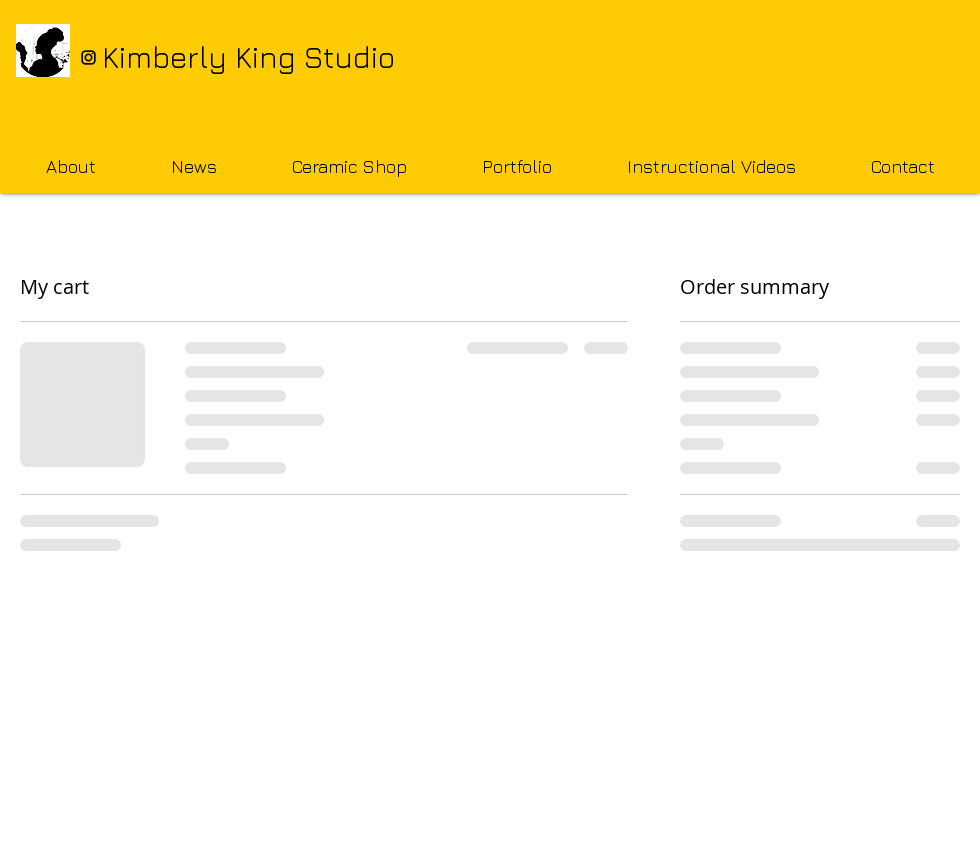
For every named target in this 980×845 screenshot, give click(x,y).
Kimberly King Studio (248, 57)
